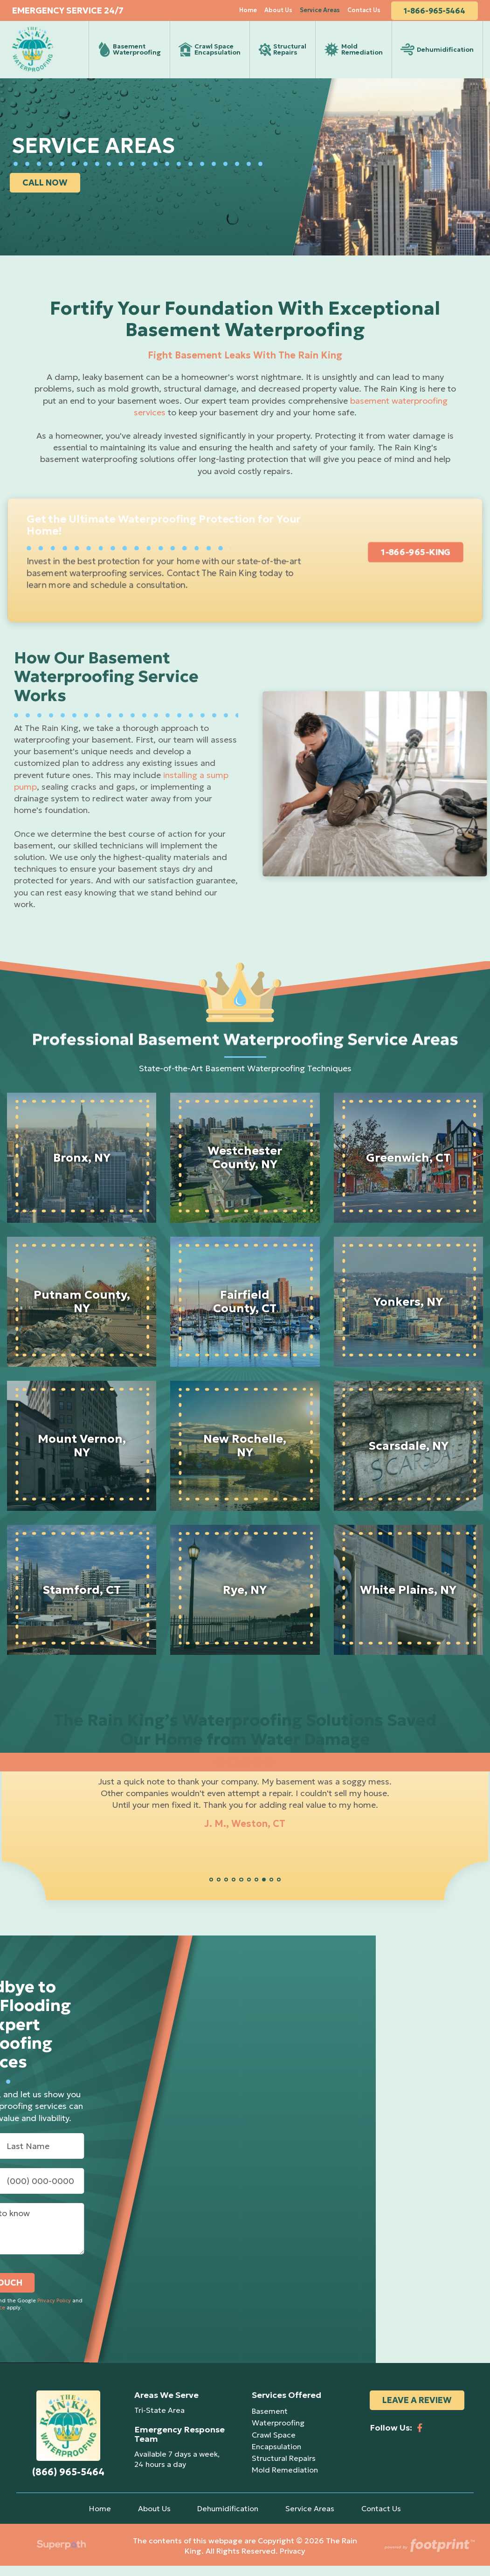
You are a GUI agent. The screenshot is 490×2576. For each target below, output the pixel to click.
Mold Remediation (285, 2480)
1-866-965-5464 (439, 14)
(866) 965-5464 (68, 2482)
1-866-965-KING (411, 562)
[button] (211, 1890)
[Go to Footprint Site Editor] (428, 2556)
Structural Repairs (284, 2468)
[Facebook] (420, 2434)
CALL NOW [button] (46, 192)
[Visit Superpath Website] (61, 2556)
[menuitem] (253, 14)
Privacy (292, 2561)
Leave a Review (417, 2410)
